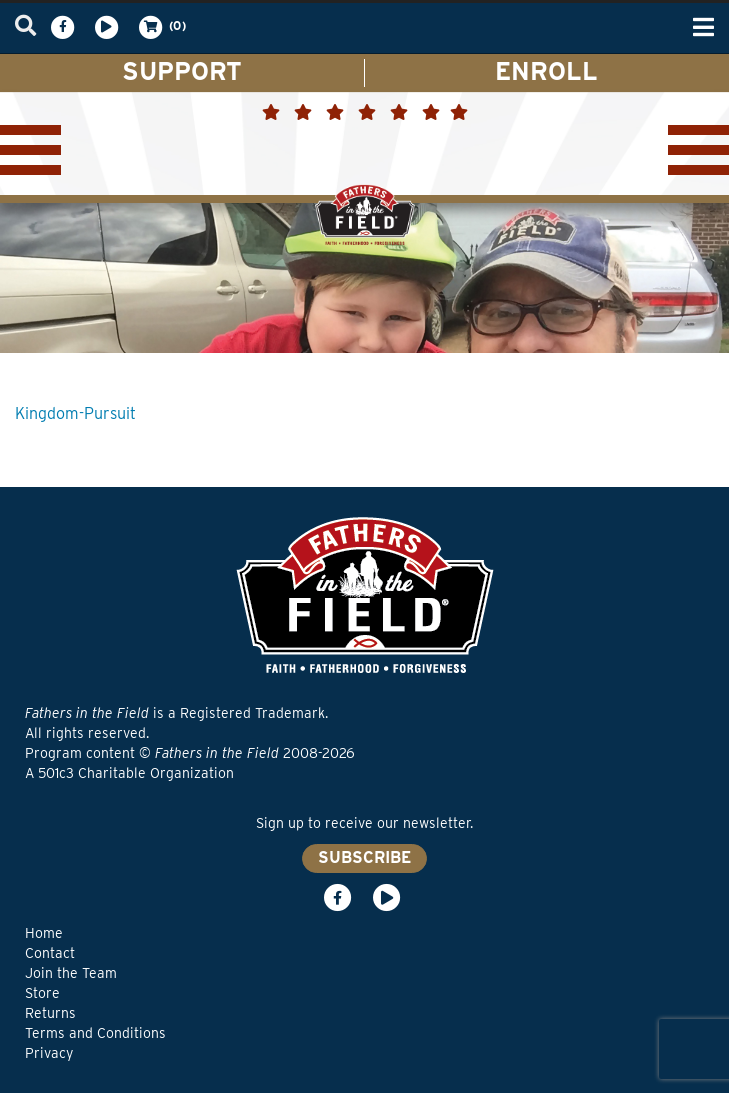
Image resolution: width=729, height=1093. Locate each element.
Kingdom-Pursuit (75, 413)
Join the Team (71, 973)
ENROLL (546, 71)
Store (42, 993)
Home (44, 933)
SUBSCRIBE (364, 857)
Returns (50, 1013)
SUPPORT (182, 71)
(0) (161, 27)
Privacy (49, 1053)
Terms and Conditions (95, 1033)
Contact (50, 953)
